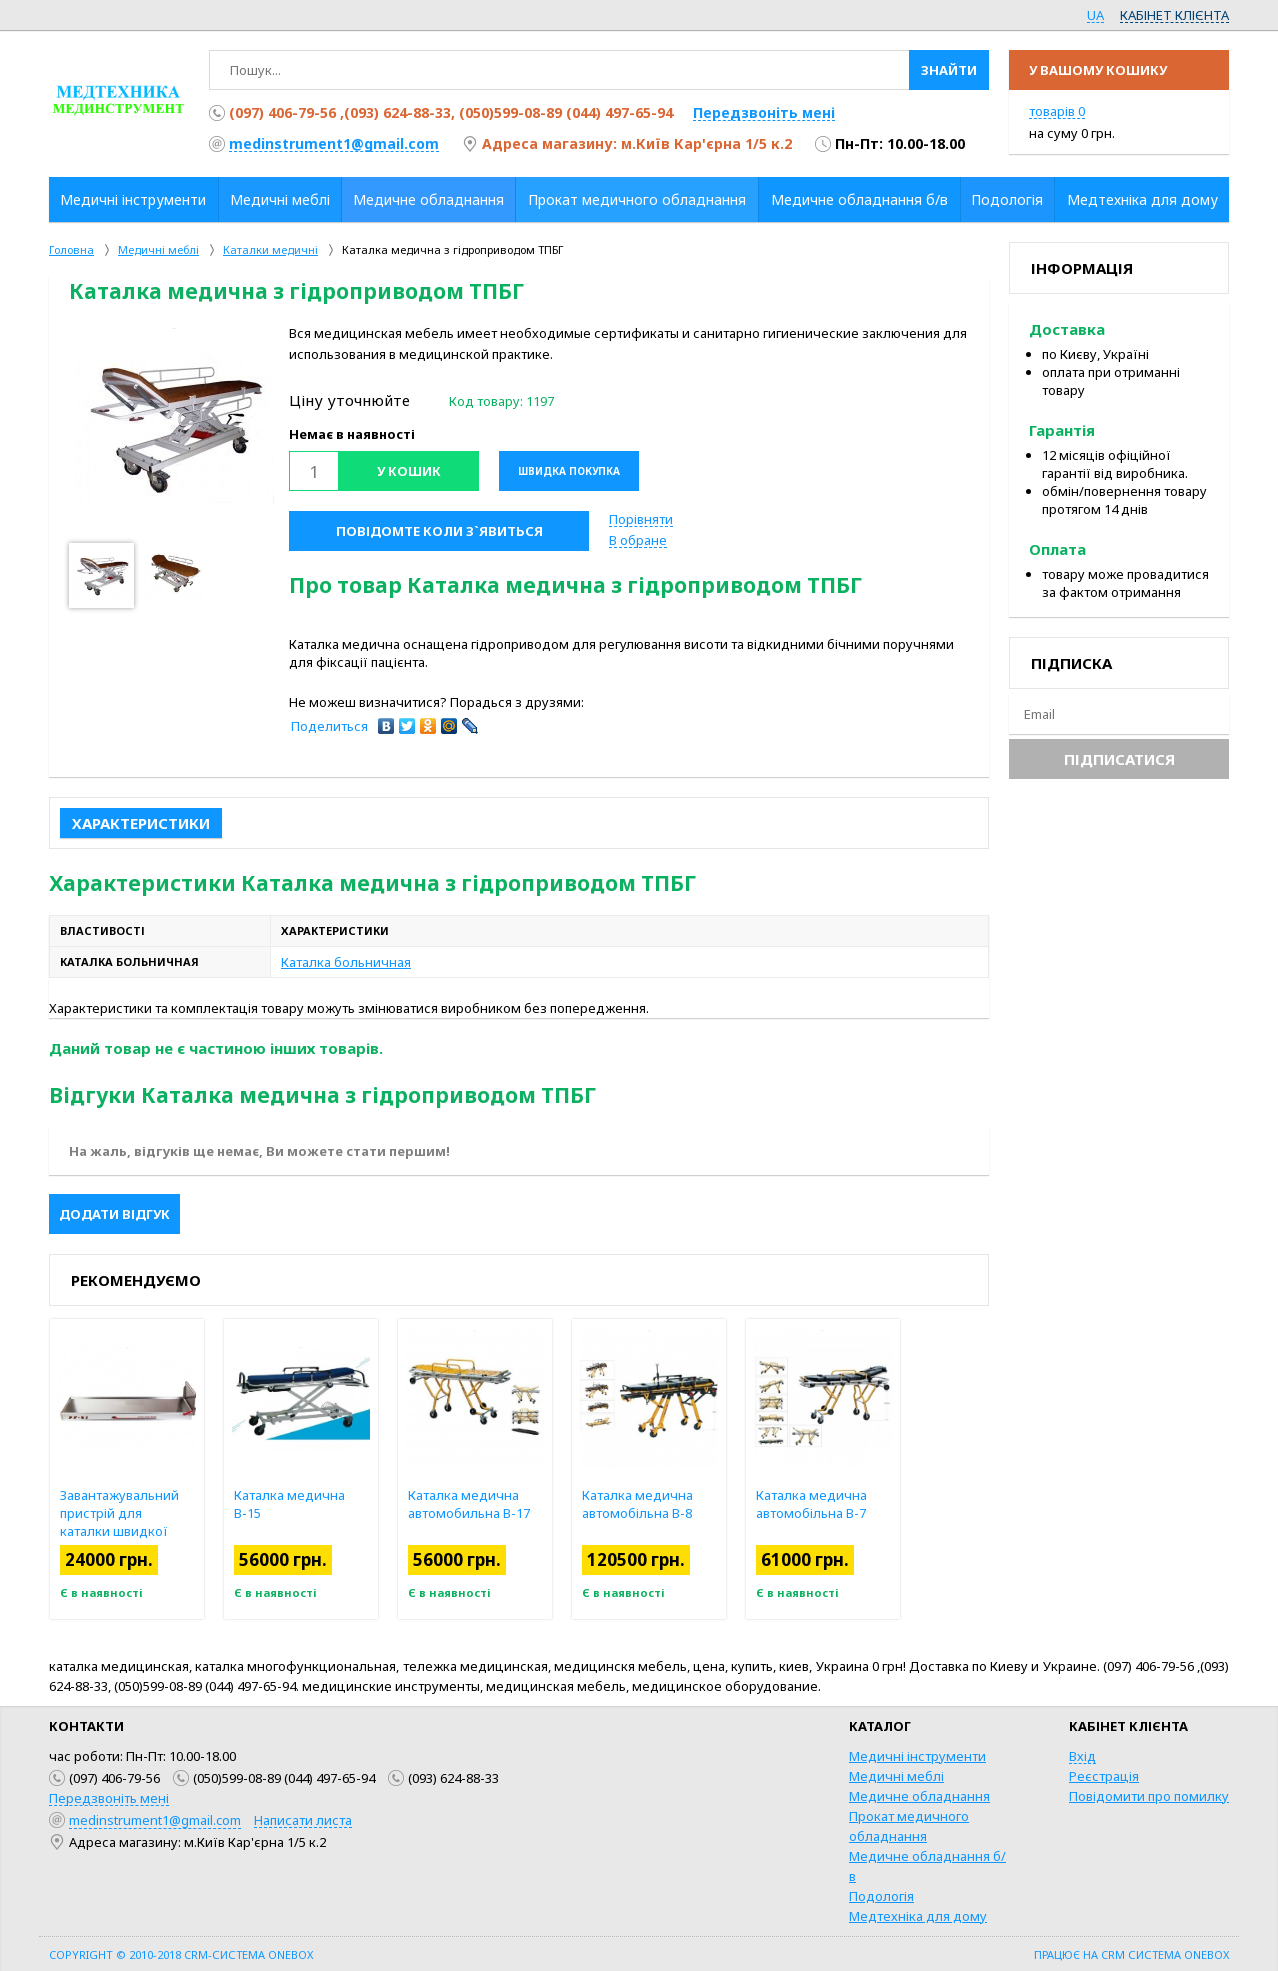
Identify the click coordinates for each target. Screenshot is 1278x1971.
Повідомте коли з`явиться (439, 531)
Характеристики (141, 823)
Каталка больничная (346, 962)
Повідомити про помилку (1149, 1796)
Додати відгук (114, 1214)
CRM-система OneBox (248, 1954)
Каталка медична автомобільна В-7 (855, 1504)
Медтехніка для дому (918, 1916)
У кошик (409, 471)
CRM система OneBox (1165, 1954)
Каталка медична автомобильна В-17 (513, 1504)
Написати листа (303, 1820)
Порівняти (641, 519)
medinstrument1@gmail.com (334, 143)
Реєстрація (1104, 1776)
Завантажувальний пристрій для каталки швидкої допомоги (163, 1522)
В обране (638, 540)
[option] (174, 428)
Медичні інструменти (917, 1756)
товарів (1057, 111)
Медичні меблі (896, 1776)
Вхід (1082, 1756)
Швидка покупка (569, 471)
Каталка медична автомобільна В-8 (681, 1504)
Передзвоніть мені (764, 112)
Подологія (881, 1896)
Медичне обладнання (919, 1796)
